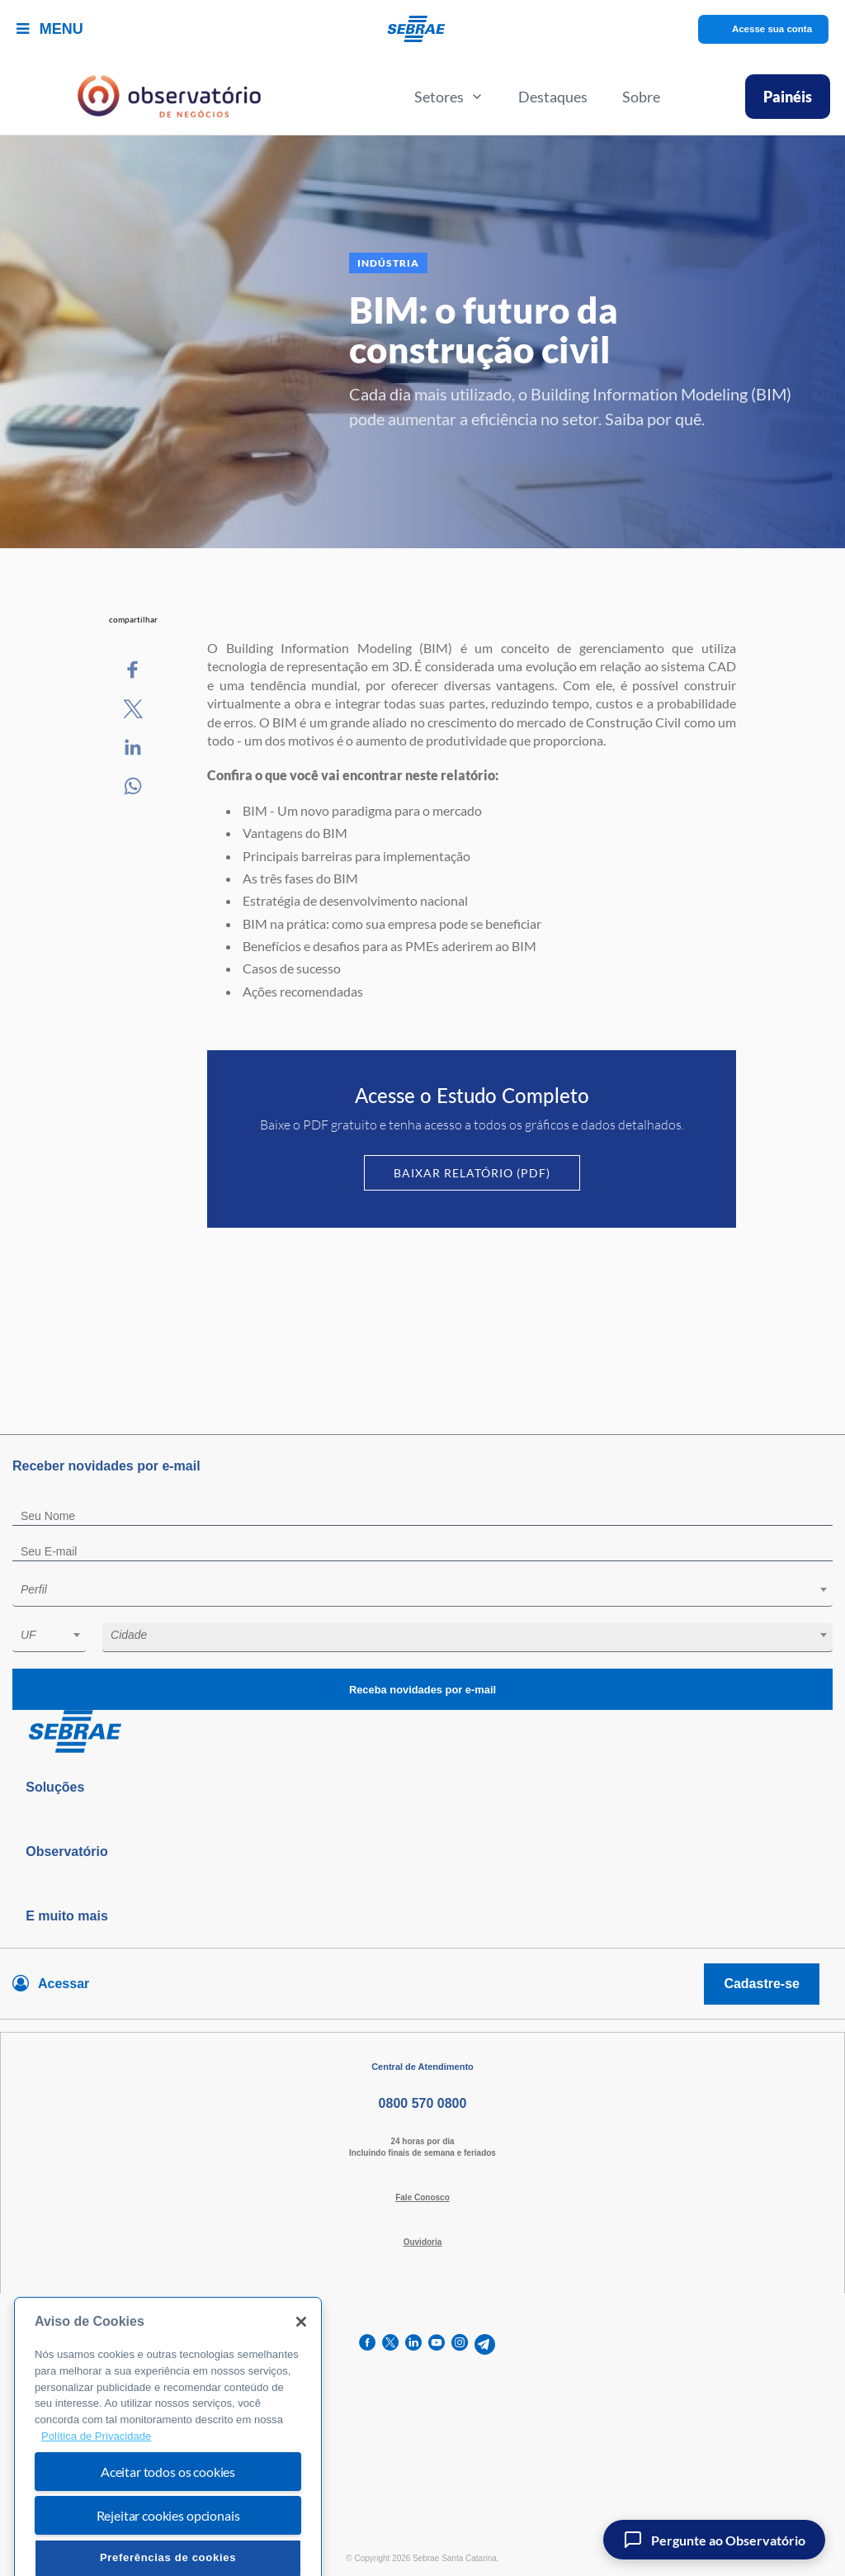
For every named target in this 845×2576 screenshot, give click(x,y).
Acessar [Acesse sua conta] (63, 1984)
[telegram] (484, 2344)
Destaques (553, 97)
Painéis (787, 97)
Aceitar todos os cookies (168, 2512)
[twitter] (390, 2344)
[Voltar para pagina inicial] (422, 1732)
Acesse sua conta (772, 29)
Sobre (641, 97)
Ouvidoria (423, 2242)
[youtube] (436, 2344)
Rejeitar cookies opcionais (168, 2556)
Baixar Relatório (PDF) (472, 1173)
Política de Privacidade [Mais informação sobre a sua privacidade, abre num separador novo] (96, 2475)
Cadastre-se (762, 1984)
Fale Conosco (422, 2197)
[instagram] (459, 2344)
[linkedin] (413, 2344)
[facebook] (367, 2344)
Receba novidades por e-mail (422, 1689)
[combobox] (422, 1592)
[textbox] (431, 1589)
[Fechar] (301, 2362)
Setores (449, 97)
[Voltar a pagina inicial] (423, 29)
